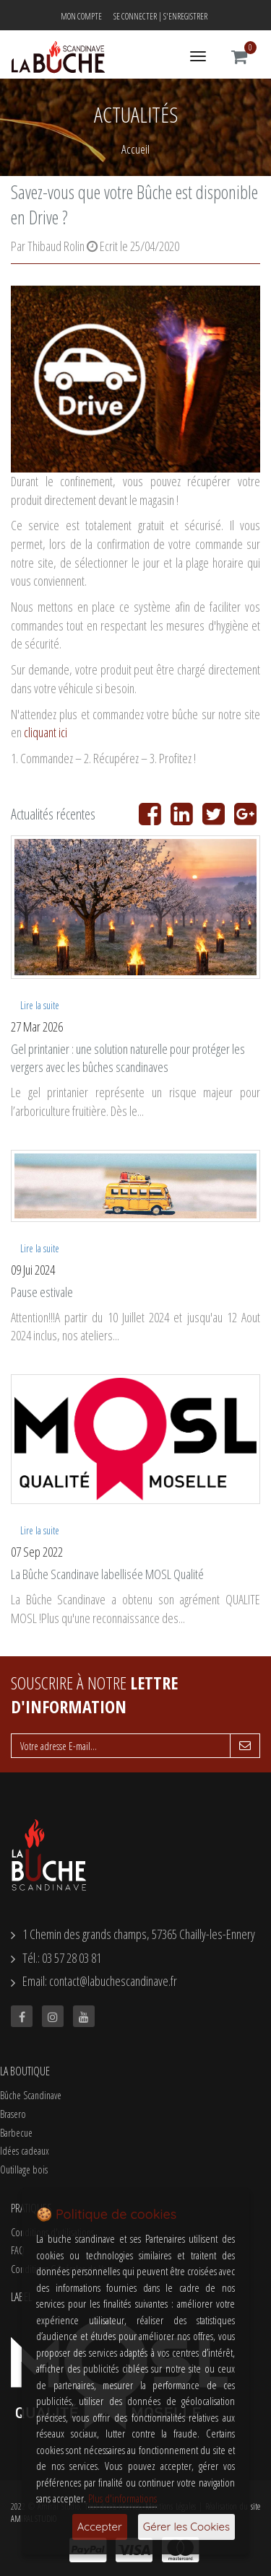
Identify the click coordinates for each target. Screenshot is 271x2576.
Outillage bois (24, 2169)
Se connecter (135, 16)
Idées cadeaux (24, 2151)
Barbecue (16, 2133)
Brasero (13, 2114)
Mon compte (81, 16)
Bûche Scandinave (30, 2095)
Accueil (135, 149)
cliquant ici (45, 732)
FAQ (18, 2250)
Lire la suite (39, 1005)
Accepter (99, 2526)
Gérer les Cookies (186, 2526)
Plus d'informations (122, 2498)
